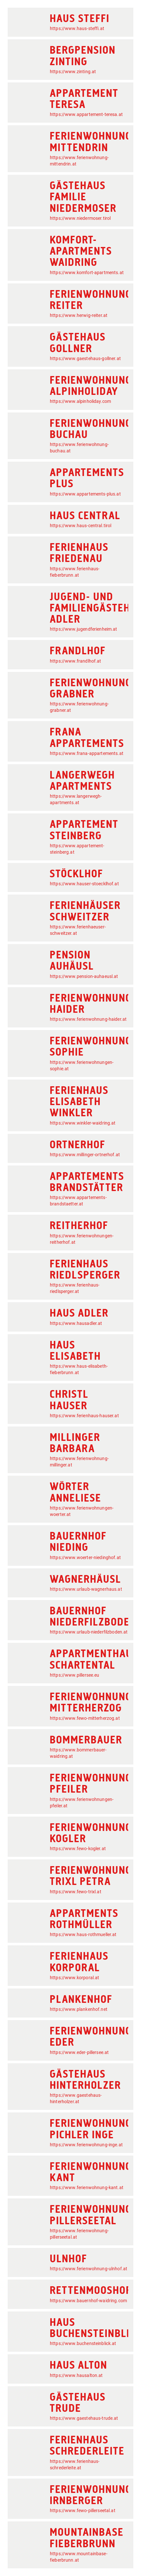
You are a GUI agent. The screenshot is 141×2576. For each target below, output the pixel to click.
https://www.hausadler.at (76, 1323)
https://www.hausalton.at (76, 2375)
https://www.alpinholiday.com (80, 401)
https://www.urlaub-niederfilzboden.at (89, 1631)
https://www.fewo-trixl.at (75, 1891)
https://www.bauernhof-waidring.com (88, 2300)
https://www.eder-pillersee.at (79, 2052)
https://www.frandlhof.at (75, 661)
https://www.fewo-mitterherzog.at (85, 1718)
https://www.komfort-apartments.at (87, 272)
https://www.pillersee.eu (74, 1675)
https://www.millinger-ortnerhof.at (85, 1154)
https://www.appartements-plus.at (85, 493)
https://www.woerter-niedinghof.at (85, 1557)
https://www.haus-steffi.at (77, 28)
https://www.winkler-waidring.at (83, 1123)
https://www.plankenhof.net (78, 2009)
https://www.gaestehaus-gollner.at (85, 358)
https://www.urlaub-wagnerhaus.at (86, 1589)
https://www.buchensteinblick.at (83, 2343)
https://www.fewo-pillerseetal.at (82, 2510)
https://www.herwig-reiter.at (78, 315)
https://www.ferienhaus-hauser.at (84, 1415)
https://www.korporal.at (74, 1977)
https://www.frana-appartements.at (86, 753)
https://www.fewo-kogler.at (78, 1848)
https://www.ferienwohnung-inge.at (86, 2144)
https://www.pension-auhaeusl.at (84, 976)
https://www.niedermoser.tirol (80, 218)
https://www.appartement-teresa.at (86, 114)
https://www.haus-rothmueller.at (83, 1934)
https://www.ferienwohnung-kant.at (86, 2187)
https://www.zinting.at (73, 71)
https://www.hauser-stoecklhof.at (84, 883)
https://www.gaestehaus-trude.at (84, 2418)
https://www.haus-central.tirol (81, 525)
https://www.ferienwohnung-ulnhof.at (88, 2268)
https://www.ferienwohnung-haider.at (88, 1019)
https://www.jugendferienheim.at (83, 629)
